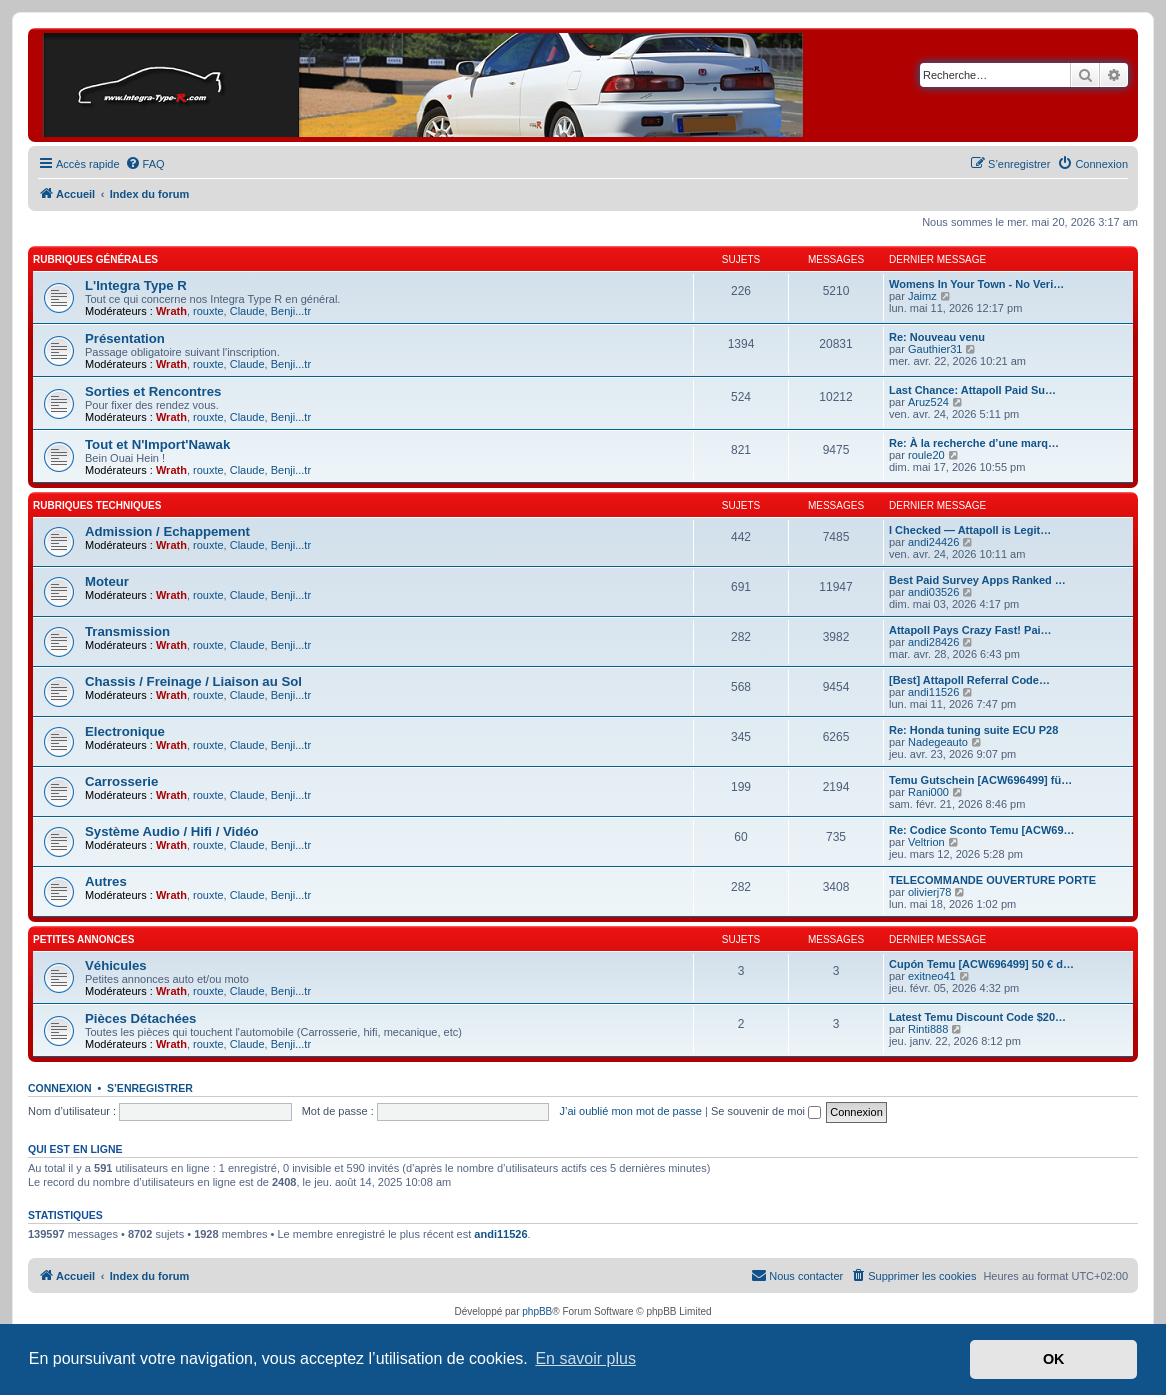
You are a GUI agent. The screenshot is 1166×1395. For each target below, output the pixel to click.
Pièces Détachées (140, 1018)
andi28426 (933, 642)
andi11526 (933, 692)
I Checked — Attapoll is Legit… (970, 530)
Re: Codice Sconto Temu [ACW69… (982, 830)
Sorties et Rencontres (153, 391)
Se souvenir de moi (766, 1111)
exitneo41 (932, 976)
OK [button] (1054, 1359)
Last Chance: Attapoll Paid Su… (972, 390)
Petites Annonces (83, 939)
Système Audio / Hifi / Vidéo (172, 831)
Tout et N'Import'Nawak (157, 444)
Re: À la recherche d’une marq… (974, 443)
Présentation (125, 338)
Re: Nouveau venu (937, 337)
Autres (106, 881)
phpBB (537, 1311)
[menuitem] (145, 164)
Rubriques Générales (95, 259)
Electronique (125, 731)
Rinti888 (928, 1029)
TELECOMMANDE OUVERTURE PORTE (992, 880)
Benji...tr (291, 311)
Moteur (107, 581)
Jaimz (922, 296)
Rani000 (928, 792)
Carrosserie (121, 781)
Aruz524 (928, 402)
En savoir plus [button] (585, 1358)
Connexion (60, 1088)
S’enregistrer (150, 1088)
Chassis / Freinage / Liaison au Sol (193, 681)
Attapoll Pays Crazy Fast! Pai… (970, 630)
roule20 (926, 455)
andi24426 (933, 542)
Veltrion (926, 842)
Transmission (127, 631)
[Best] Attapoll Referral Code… (969, 680)
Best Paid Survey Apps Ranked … (977, 580)
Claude (247, 311)
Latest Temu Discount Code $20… (977, 1017)
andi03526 (933, 592)
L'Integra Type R (136, 285)
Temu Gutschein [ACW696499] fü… (980, 780)
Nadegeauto (938, 742)
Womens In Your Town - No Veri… (976, 284)
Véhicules (116, 965)
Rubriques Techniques (97, 505)
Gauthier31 (935, 349)
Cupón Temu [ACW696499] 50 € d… (981, 964)
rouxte (208, 311)
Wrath (171, 311)
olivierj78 (929, 892)
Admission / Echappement (167, 531)
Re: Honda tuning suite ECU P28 (973, 730)
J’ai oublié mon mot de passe (630, 1111)
